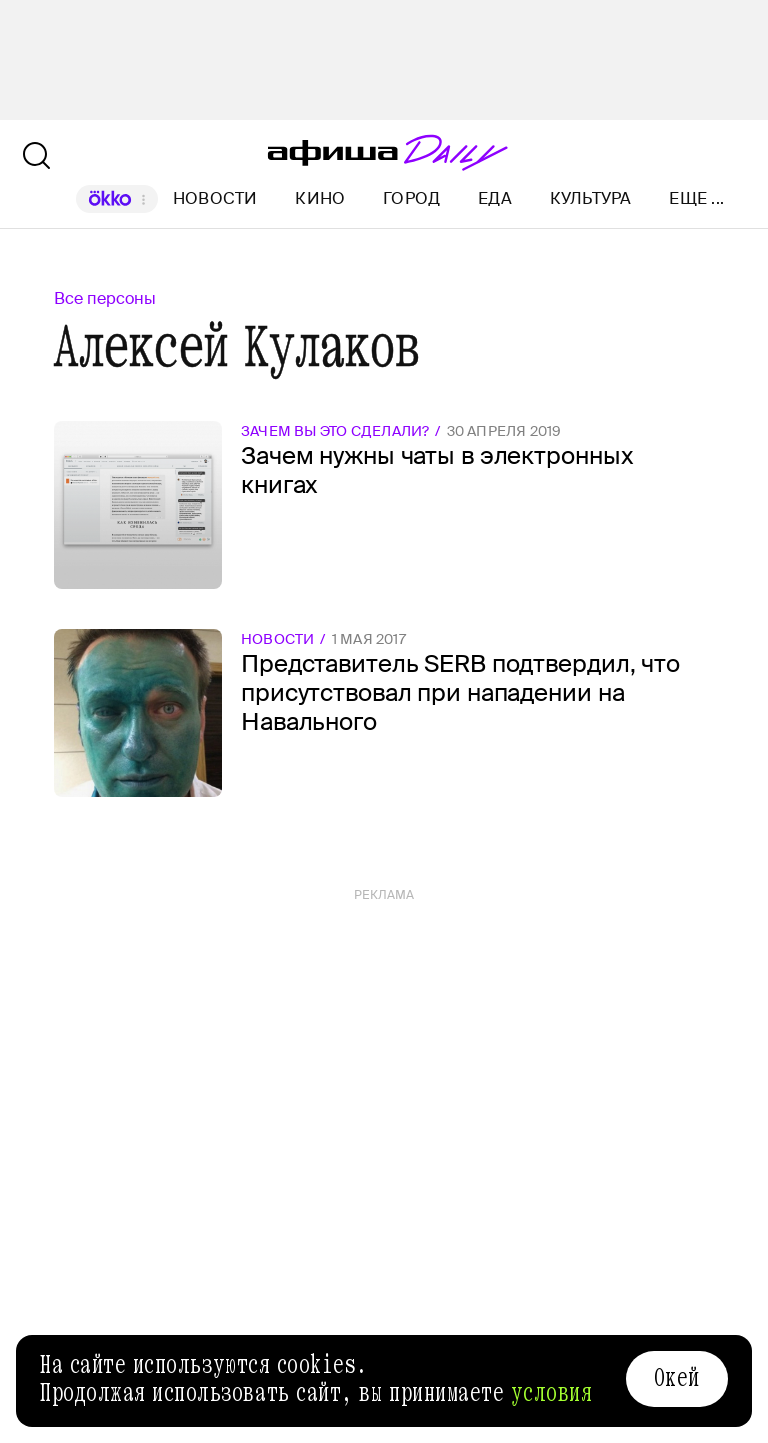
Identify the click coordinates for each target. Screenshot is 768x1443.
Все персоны (105, 298)
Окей (677, 1378)
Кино (320, 198)
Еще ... (696, 199)
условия (552, 1393)
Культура (591, 198)
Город (411, 198)
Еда (495, 198)
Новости (215, 198)
